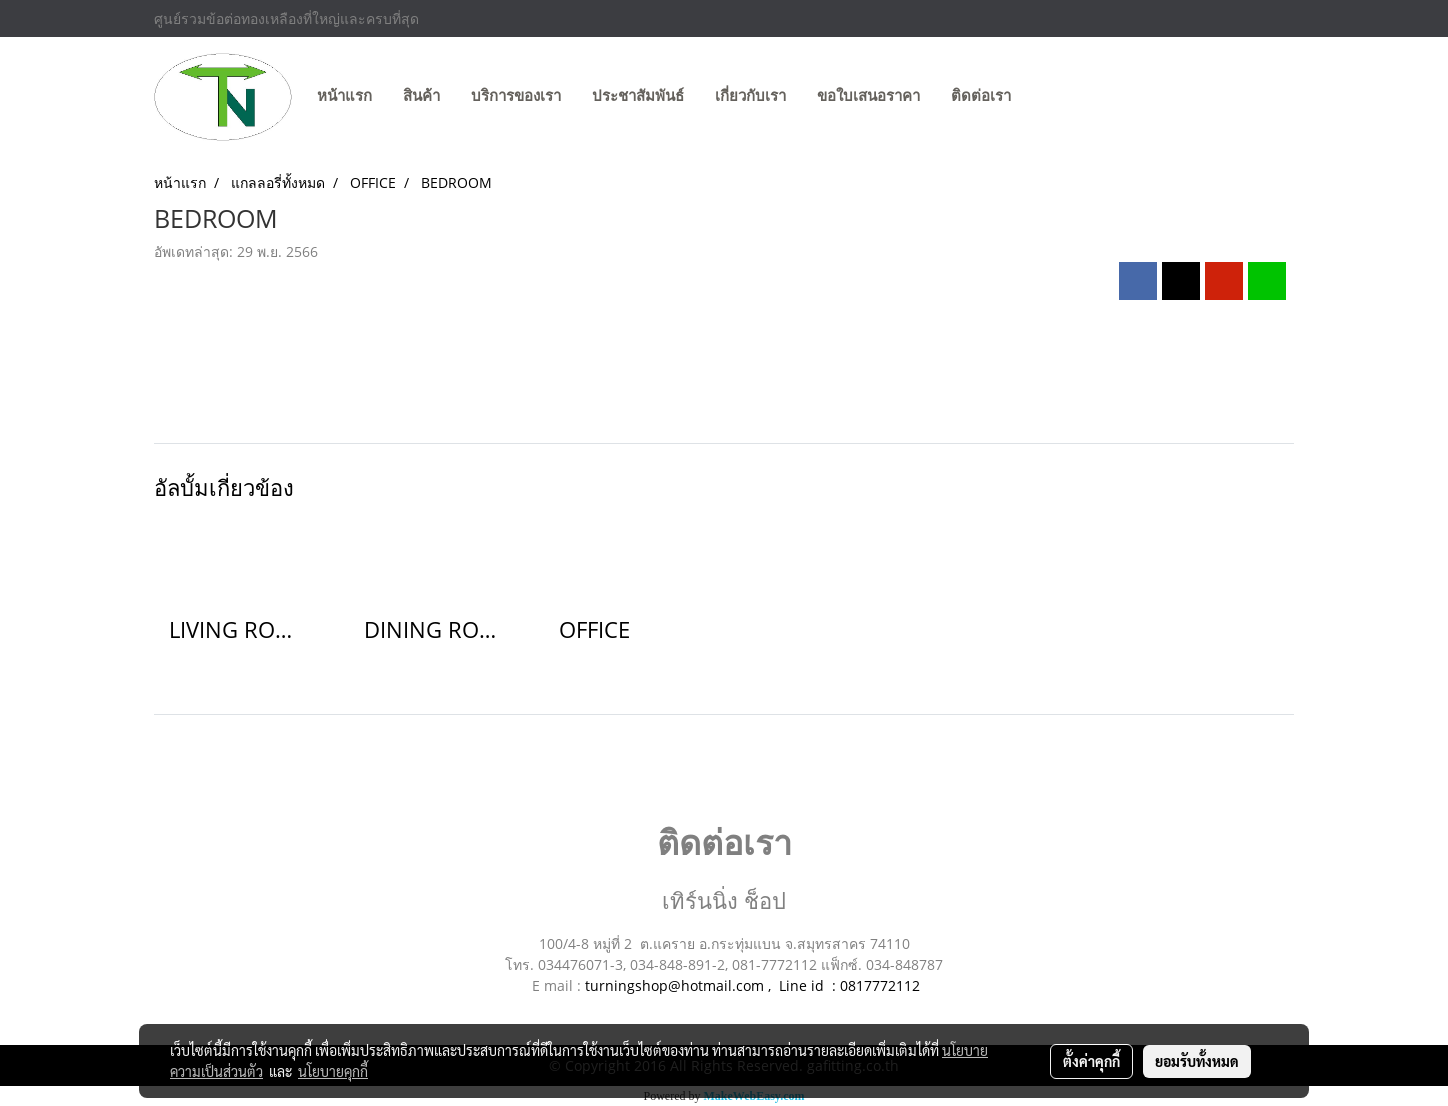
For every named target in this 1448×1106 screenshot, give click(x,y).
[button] (1045, 97)
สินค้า (421, 96)
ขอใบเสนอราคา (868, 96)
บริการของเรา (516, 96)
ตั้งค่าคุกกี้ (1091, 1061)
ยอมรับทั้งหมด (1197, 1061)
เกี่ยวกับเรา (750, 96)
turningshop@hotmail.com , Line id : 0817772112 (752, 985)
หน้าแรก (344, 96)
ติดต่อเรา (981, 96)
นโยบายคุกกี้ (333, 1071)
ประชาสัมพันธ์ (638, 96)
